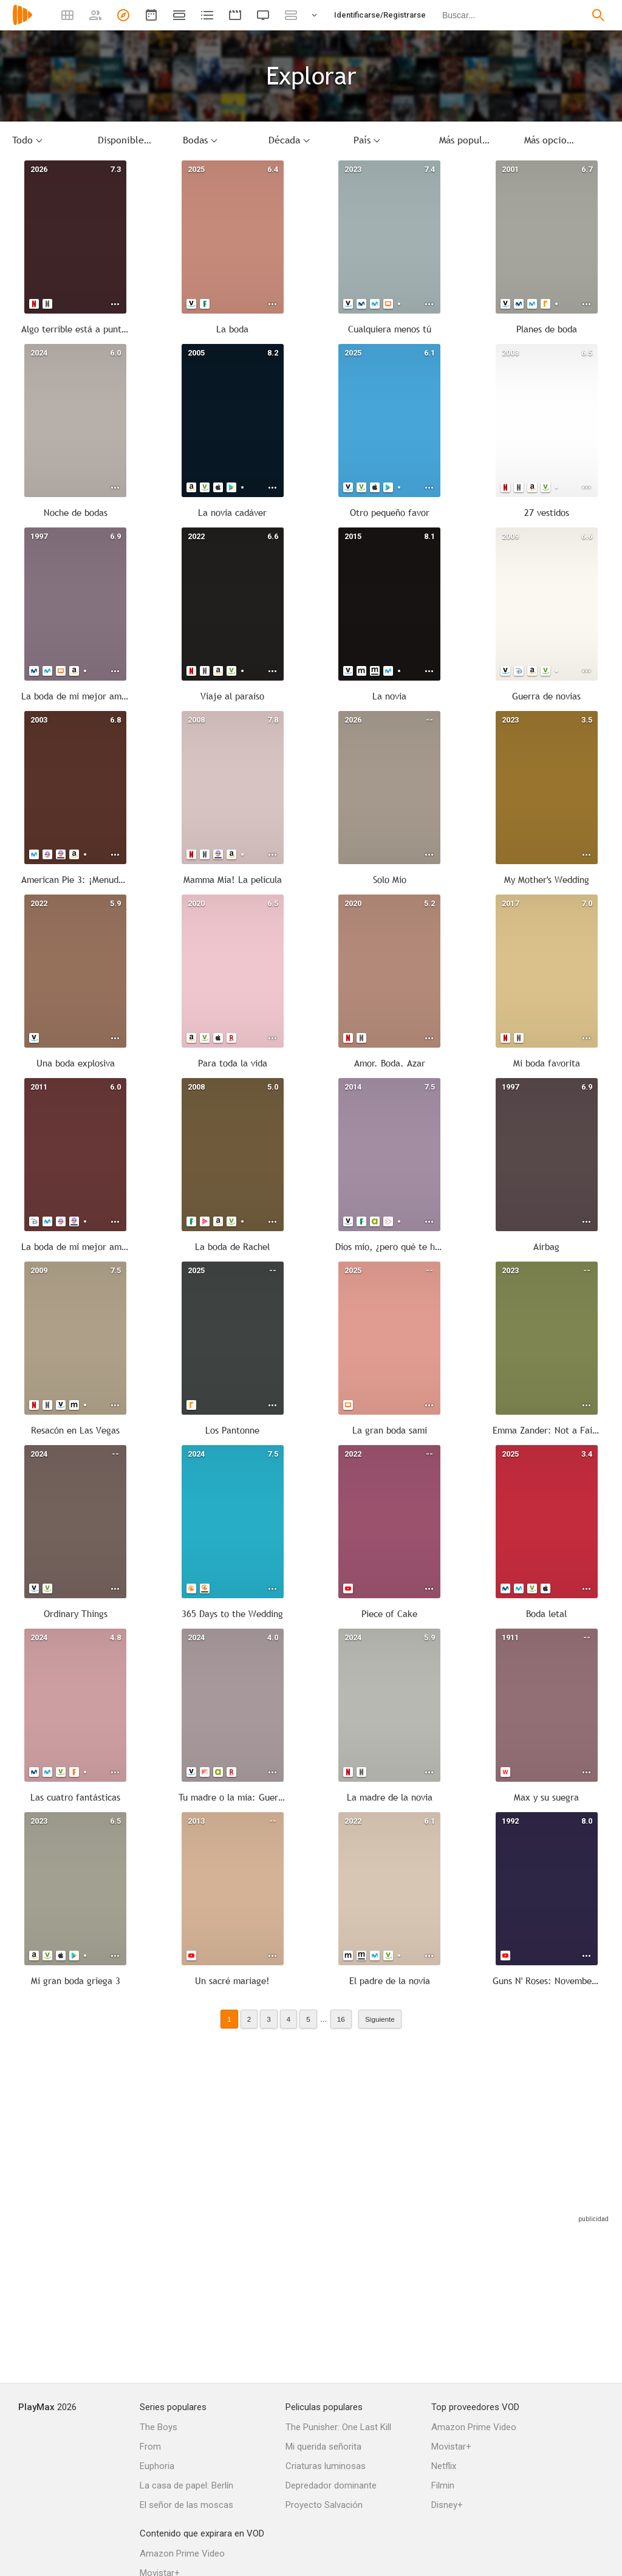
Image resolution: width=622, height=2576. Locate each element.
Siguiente (380, 2019)
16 (341, 2019)
